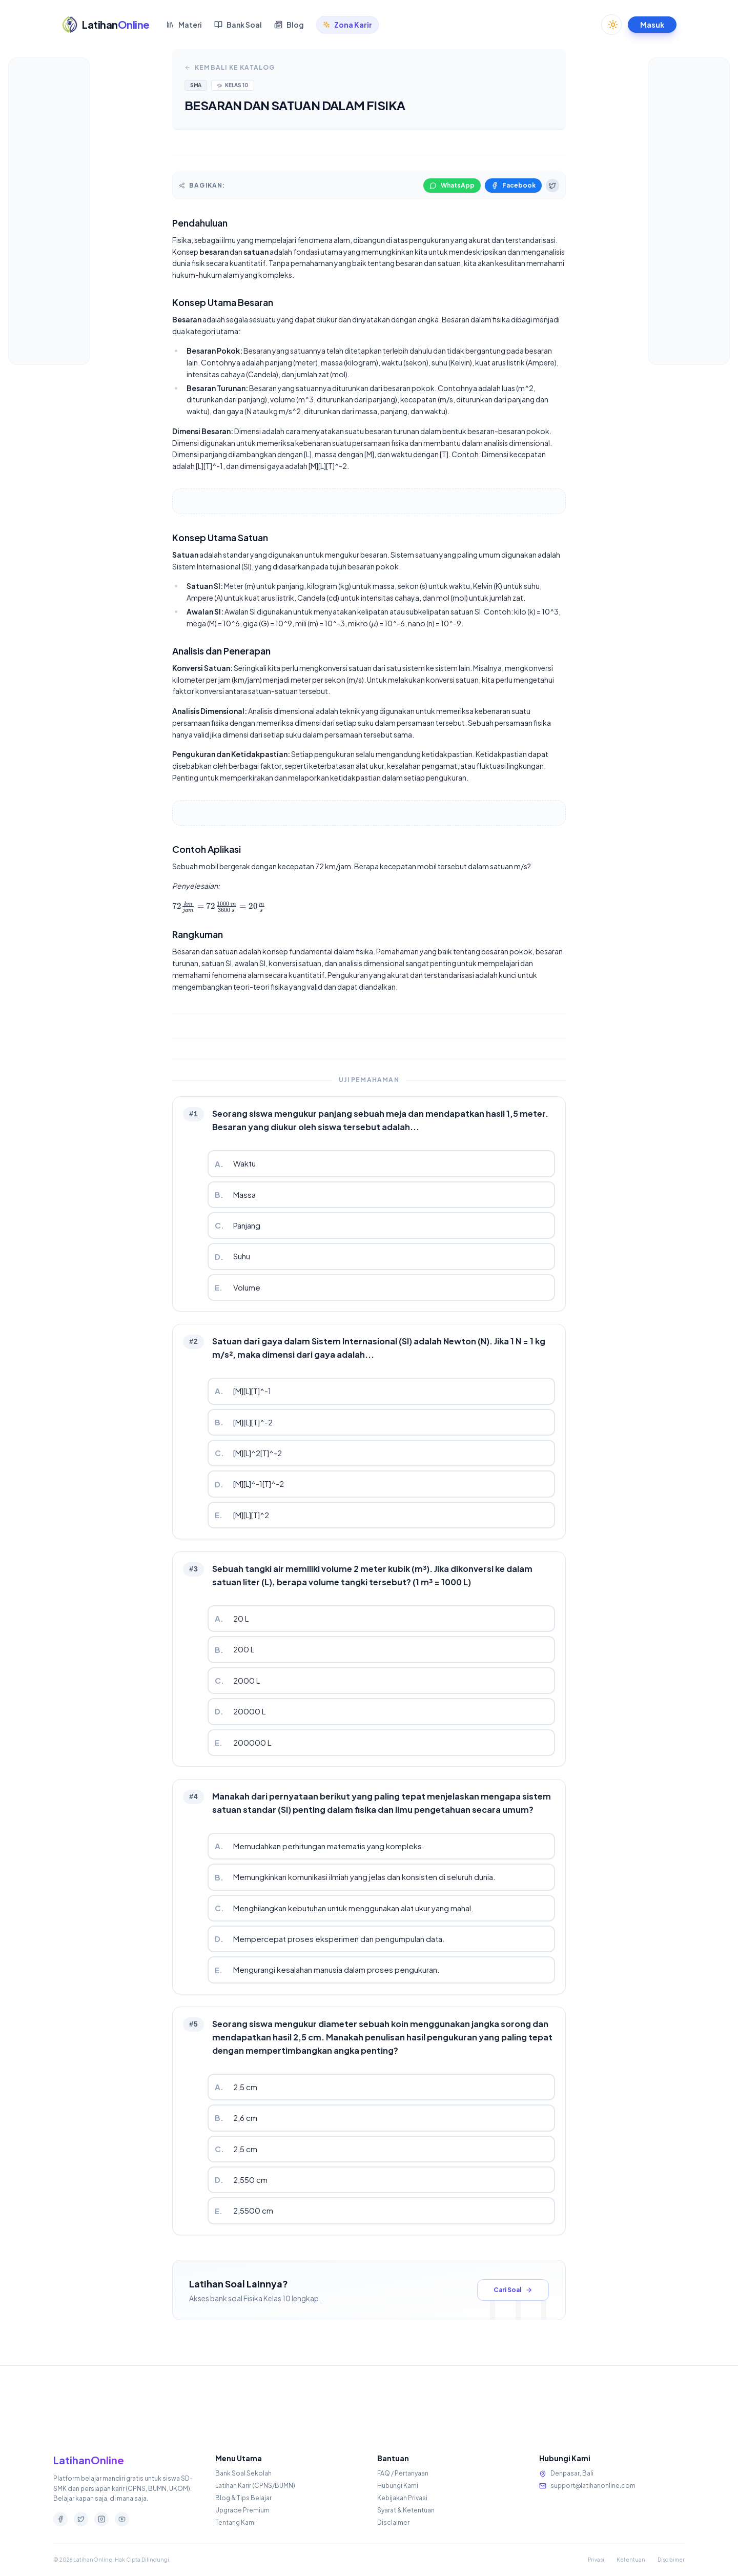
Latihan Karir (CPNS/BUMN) (255, 2485)
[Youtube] (122, 2519)
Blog (289, 12)
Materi (184, 12)
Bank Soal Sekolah (243, 2473)
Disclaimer (393, 2522)
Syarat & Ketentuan (406, 2510)
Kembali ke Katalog (229, 67)
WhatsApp (452, 185)
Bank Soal (238, 12)
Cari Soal (513, 2290)
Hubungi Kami (397, 2485)
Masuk (652, 12)
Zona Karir (347, 12)
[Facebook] (60, 2519)
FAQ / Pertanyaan (402, 2473)
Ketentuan (631, 2560)
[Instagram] (101, 2519)
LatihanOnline (88, 2460)
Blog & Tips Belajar (243, 2498)
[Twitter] (81, 2519)
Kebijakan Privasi (402, 2498)
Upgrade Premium (242, 2510)
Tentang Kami (235, 2522)
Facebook (513, 185)
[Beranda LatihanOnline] (105, 13)
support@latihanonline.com (593, 2485)
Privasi (596, 2560)
